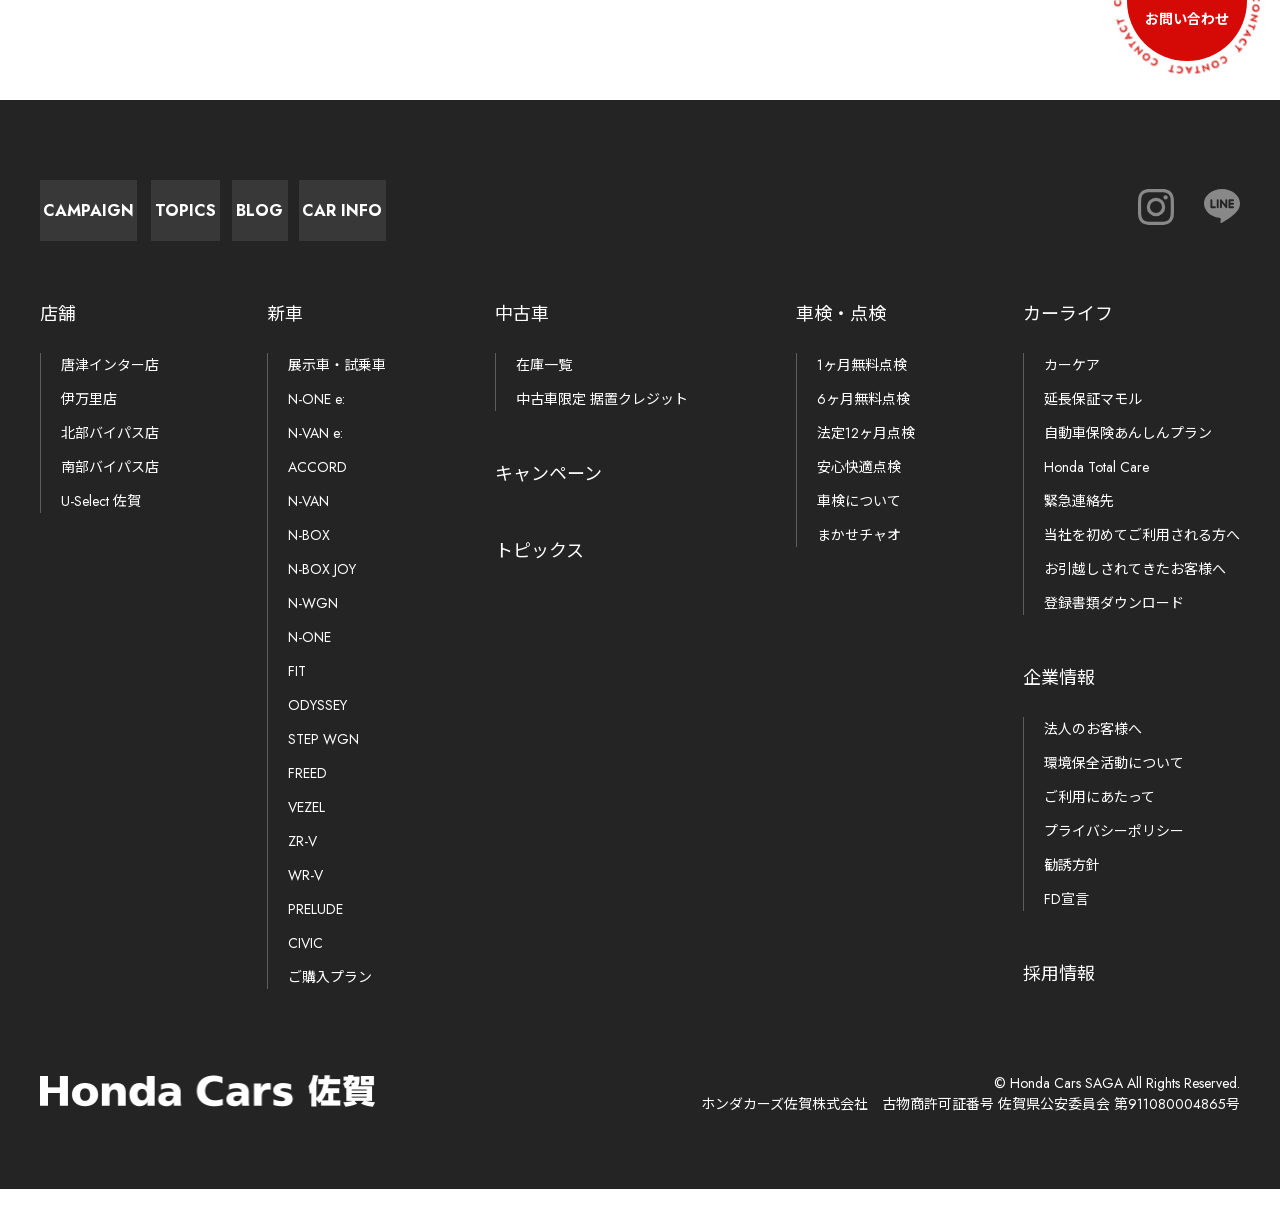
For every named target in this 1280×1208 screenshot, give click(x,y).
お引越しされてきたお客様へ (1135, 588)
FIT (297, 690)
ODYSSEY (317, 724)
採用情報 (1059, 993)
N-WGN (313, 622)
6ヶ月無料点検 (863, 418)
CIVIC (305, 962)
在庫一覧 (544, 384)
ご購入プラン (330, 996)
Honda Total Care (1096, 486)
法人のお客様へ (1093, 748)
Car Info (800, 219)
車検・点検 (841, 333)
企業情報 (1059, 697)
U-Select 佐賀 (101, 520)
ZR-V (302, 860)
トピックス (539, 570)
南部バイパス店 (110, 486)
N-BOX (309, 554)
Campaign (140, 219)
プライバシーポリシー (1114, 850)
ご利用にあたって (1099, 816)
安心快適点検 (859, 486)
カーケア (1072, 384)
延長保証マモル (1093, 418)
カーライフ (1068, 333)
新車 (285, 333)
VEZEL (306, 826)
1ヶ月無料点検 (862, 384)
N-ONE (309, 656)
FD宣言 (1066, 918)
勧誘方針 (1072, 884)
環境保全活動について (1114, 782)
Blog (580, 219)
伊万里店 (89, 418)
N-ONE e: (316, 418)
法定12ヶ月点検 (866, 452)
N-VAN (308, 520)
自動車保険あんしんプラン (1128, 452)
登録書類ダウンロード (1114, 622)
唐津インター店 (110, 384)
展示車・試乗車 (337, 384)
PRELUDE (315, 928)
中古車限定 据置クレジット (602, 418)
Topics (360, 219)
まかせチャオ (859, 554)
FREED (307, 792)
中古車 (522, 333)
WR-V (305, 894)
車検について (859, 520)
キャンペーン (548, 493)
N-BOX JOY (322, 588)
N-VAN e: (315, 452)
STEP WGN (323, 758)
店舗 (58, 333)
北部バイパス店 (110, 452)
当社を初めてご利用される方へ (1142, 554)
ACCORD (317, 486)
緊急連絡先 (1079, 520)
